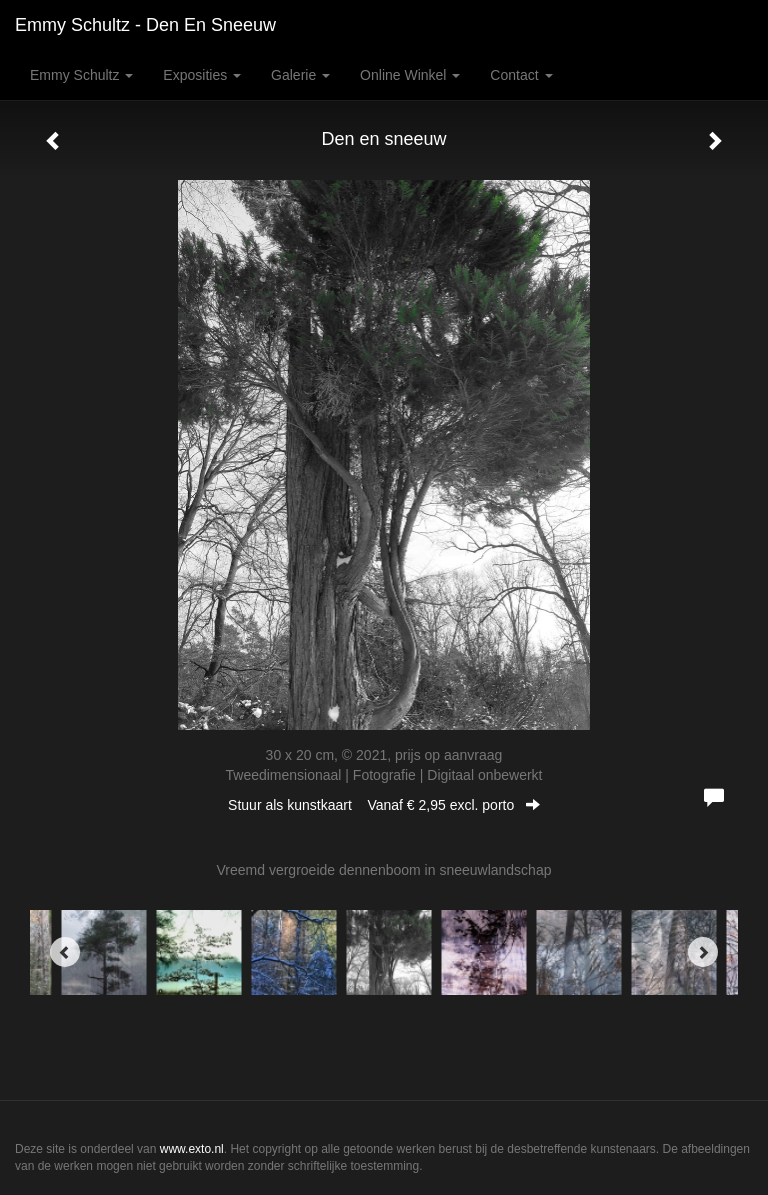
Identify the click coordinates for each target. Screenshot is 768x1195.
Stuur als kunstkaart (384, 805)
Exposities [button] (202, 75)
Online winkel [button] (410, 75)
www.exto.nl (192, 1149)
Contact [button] (521, 75)
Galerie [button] (300, 75)
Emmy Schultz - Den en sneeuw (145, 25)
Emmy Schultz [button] (81, 75)
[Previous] (65, 952)
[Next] (703, 952)
